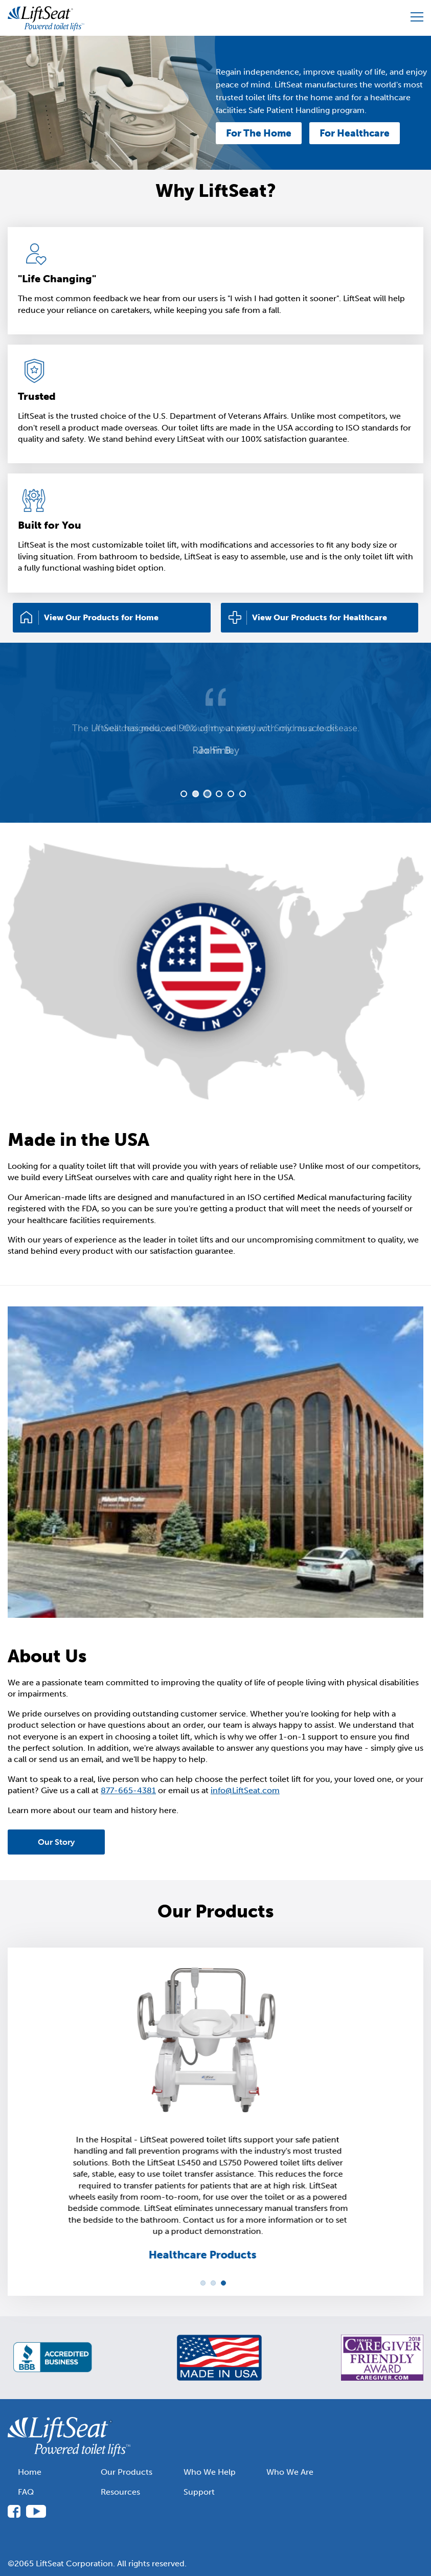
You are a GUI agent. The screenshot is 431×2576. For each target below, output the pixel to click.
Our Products (126, 2472)
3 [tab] (207, 793)
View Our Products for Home (101, 617)
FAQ (26, 2492)
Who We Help (210, 2472)
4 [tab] (219, 793)
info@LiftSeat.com (245, 1790)
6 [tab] (242, 793)
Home (29, 2472)
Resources (120, 2492)
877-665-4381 (128, 1790)
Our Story (56, 1842)
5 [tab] (231, 793)
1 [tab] (183, 793)
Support (199, 2492)
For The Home (258, 133)
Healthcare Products (210, 2254)
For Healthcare (355, 133)
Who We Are (289, 2472)
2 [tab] (195, 793)
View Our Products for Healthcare (319, 617)
